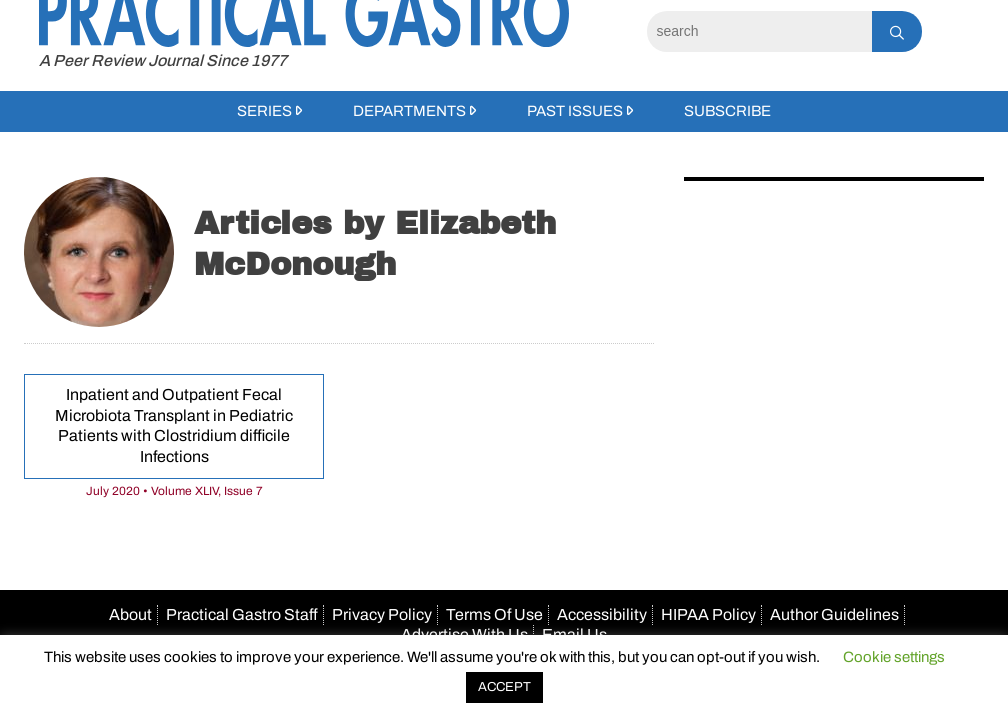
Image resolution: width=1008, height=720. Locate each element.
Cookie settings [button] (894, 657)
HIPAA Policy (708, 614)
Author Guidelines (834, 614)
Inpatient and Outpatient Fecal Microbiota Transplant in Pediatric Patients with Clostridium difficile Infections (174, 425)
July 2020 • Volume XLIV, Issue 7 (174, 491)
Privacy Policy (382, 614)
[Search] (759, 31)
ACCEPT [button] (504, 687)
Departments (409, 111)
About (130, 614)
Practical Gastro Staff (242, 614)
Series (264, 111)
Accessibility (602, 614)
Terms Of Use (494, 614)
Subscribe (727, 111)
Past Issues (575, 111)
